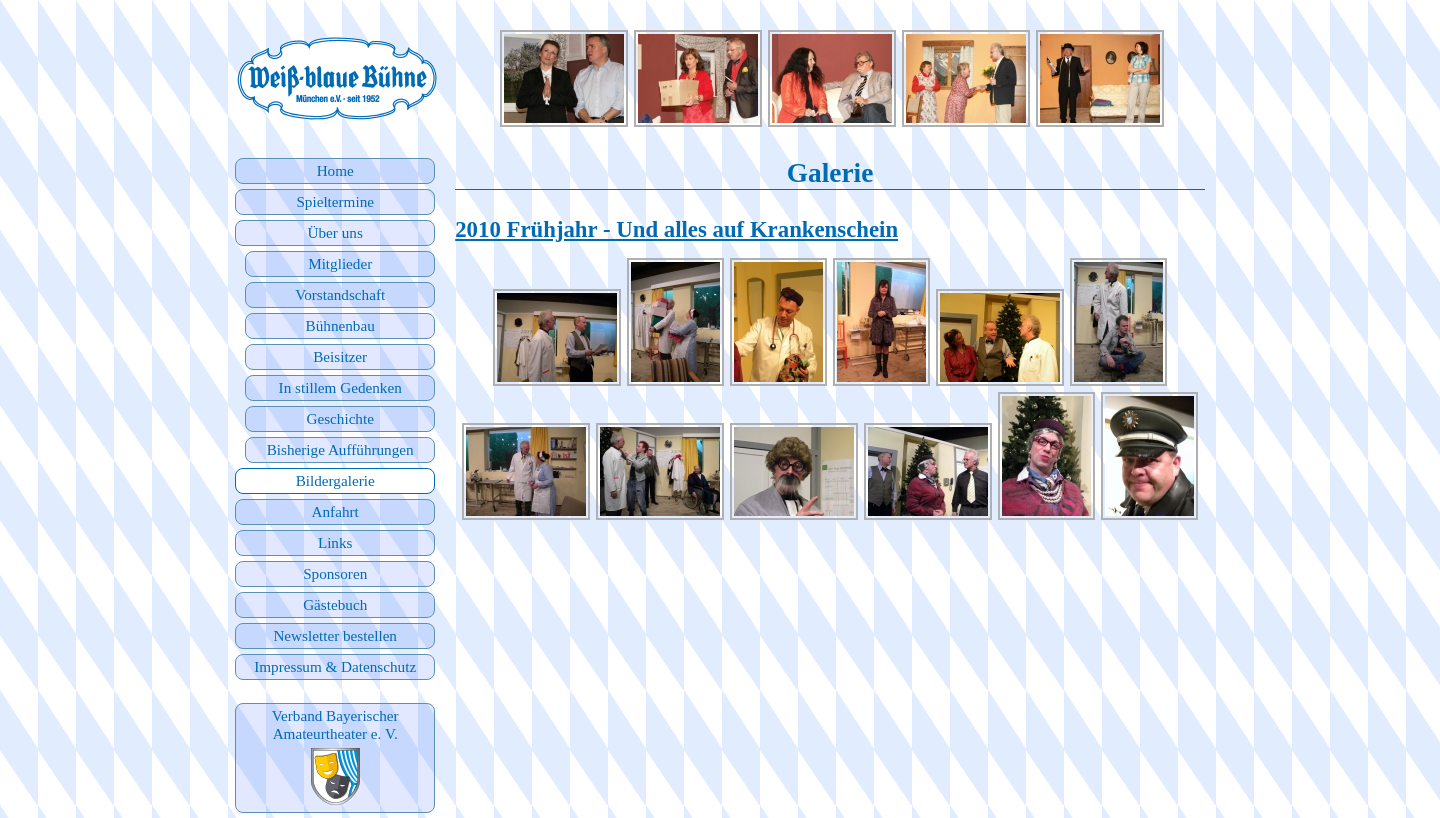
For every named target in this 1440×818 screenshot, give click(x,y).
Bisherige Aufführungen (340, 449)
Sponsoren (335, 573)
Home (335, 170)
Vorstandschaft (340, 294)
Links (335, 542)
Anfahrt (335, 511)
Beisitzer (340, 356)
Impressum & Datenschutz (335, 666)
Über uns (335, 232)
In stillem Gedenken (340, 387)
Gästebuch (335, 604)
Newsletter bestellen (335, 635)
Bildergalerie (335, 480)
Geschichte (339, 418)
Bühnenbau (340, 325)
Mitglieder (340, 263)
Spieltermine (335, 201)
